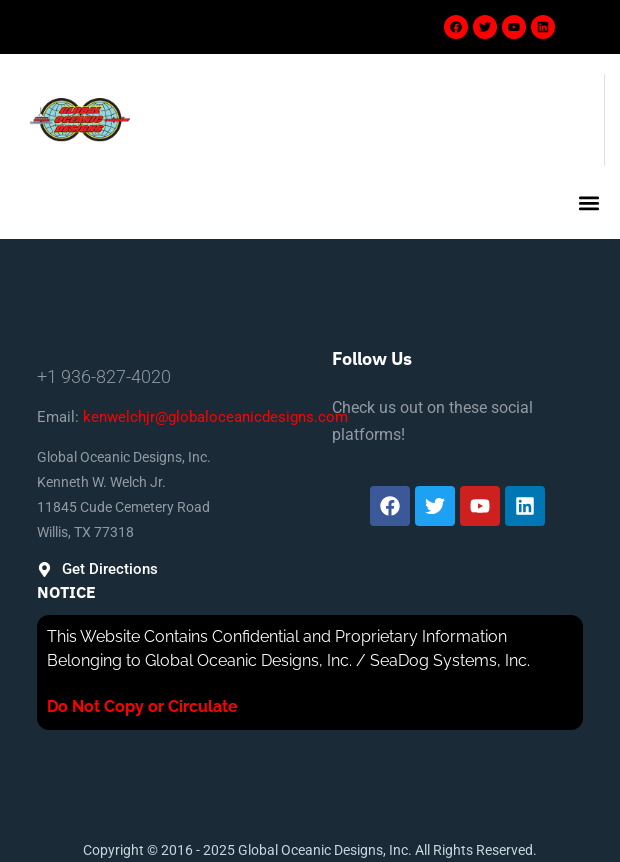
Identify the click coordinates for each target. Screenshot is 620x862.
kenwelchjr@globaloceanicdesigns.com (215, 417)
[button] (588, 202)
